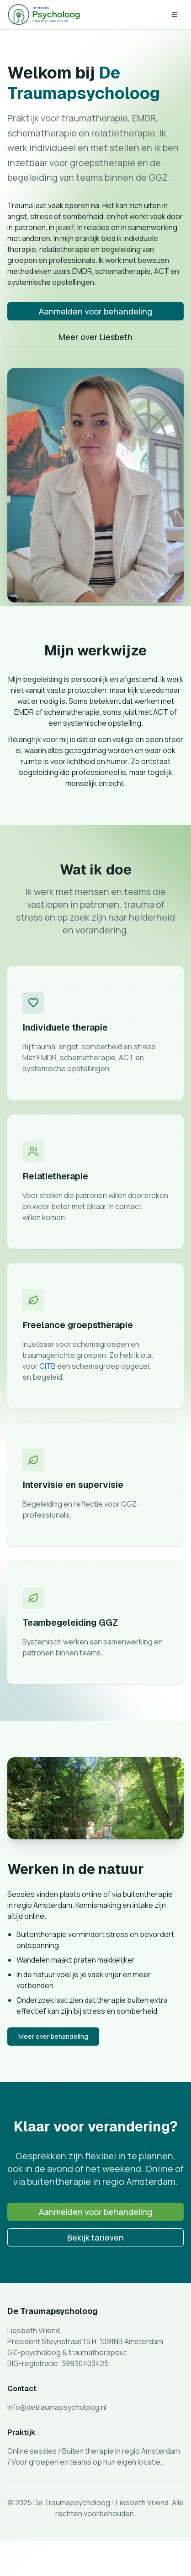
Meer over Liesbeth (95, 336)
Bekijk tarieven (95, 2239)
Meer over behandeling (53, 2038)
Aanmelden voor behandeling (95, 311)
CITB (47, 1369)
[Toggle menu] (174, 14)
